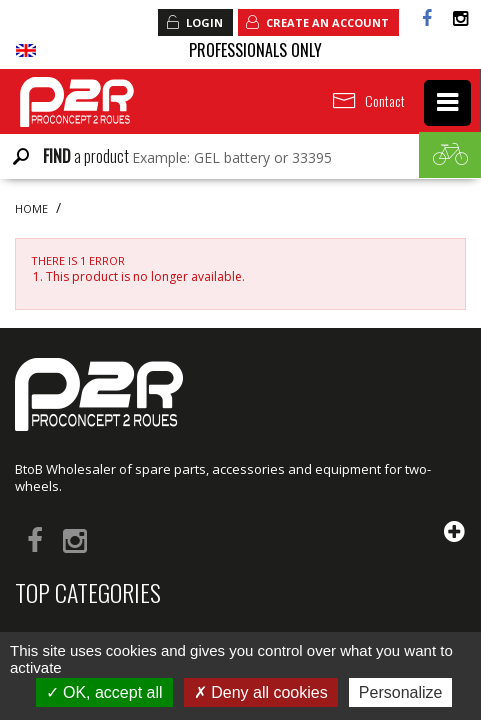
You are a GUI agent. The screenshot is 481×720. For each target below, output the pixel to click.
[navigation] (447, 103)
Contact (385, 100)
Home (31, 209)
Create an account (317, 21)
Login (194, 21)
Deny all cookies (261, 692)
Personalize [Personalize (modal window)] (401, 692)
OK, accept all (104, 692)
